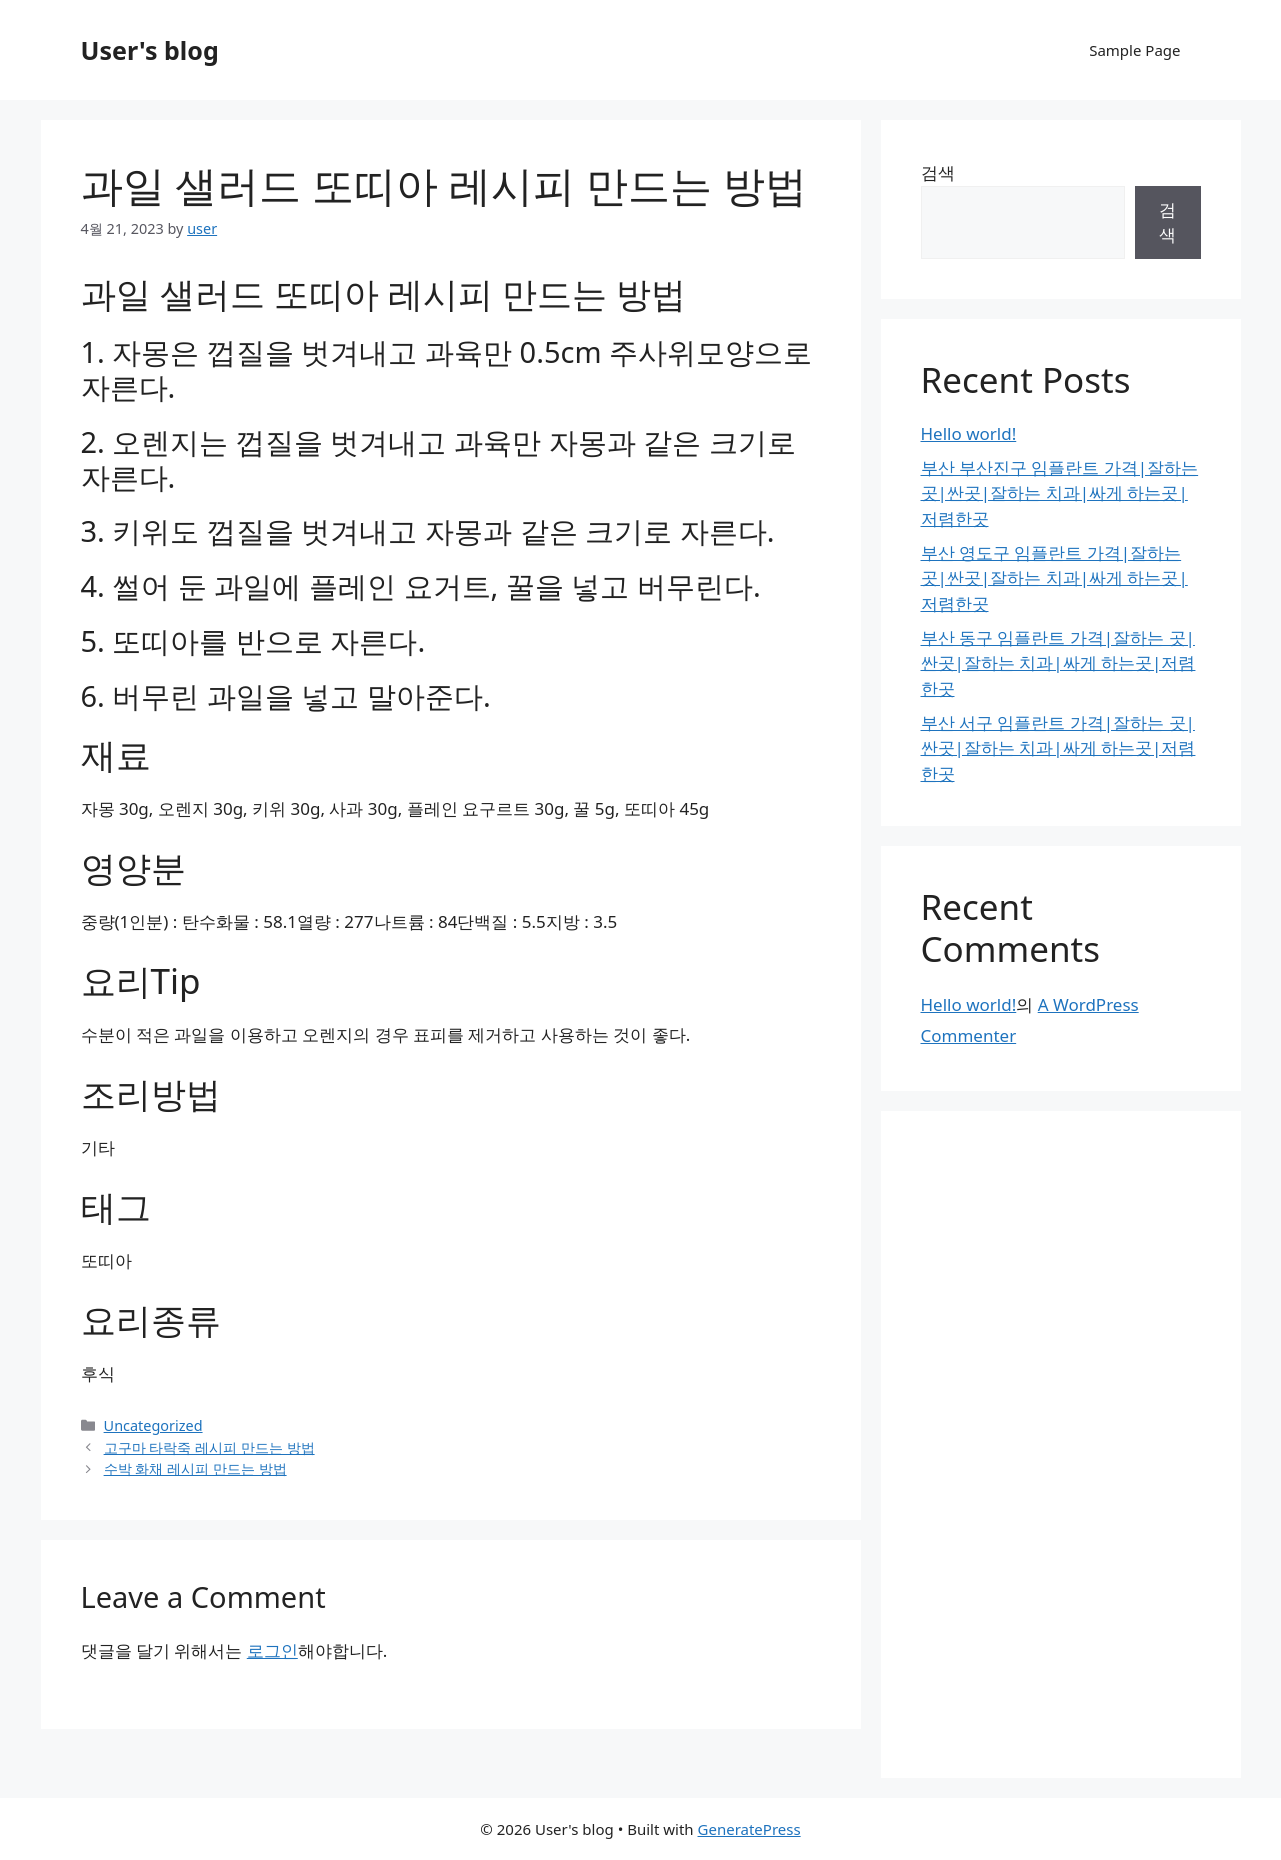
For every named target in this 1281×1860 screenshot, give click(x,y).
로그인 (272, 1650)
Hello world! (969, 433)
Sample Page (1134, 50)
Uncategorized (153, 1425)
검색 (938, 172)
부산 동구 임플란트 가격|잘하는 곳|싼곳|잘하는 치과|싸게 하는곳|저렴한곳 (1058, 663)
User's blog (150, 50)
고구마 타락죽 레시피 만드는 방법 (209, 1447)
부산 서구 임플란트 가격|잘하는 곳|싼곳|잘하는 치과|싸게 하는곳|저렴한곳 (1058, 748)
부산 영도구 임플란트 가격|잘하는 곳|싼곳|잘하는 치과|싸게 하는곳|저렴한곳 (1054, 578)
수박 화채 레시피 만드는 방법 (195, 1468)
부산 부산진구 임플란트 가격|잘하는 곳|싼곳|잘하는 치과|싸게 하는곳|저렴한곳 (1060, 493)
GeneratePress (749, 1829)
